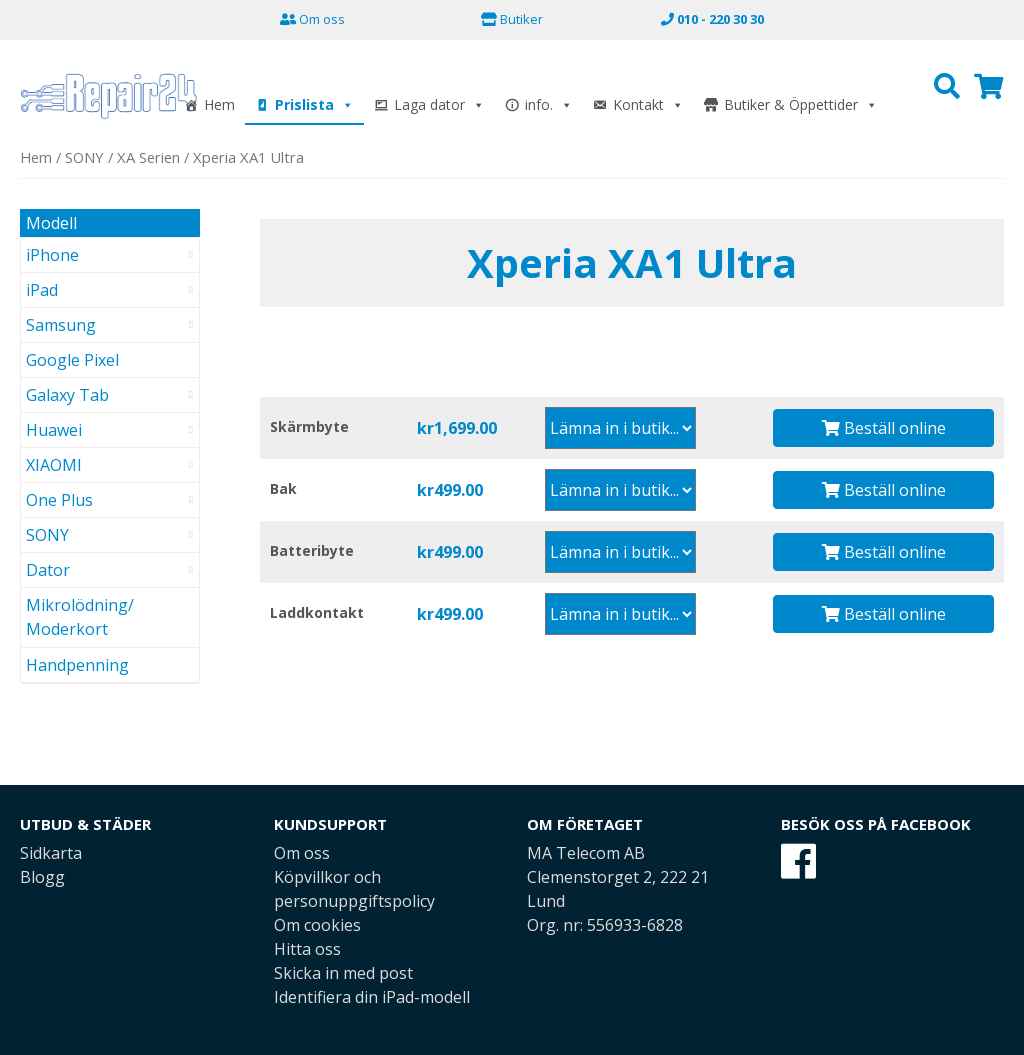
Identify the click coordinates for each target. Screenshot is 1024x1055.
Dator (48, 570)
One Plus (59, 500)
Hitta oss (307, 949)
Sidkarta (51, 853)
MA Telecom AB (586, 853)
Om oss (312, 19)
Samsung (61, 325)
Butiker (512, 19)
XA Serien (148, 157)
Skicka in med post (343, 973)
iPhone (52, 255)
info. (549, 104)
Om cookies (317, 925)
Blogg (42, 877)
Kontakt (648, 104)
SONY (84, 157)
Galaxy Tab (67, 395)
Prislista (314, 104)
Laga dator (439, 104)
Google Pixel (72, 360)
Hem (219, 104)
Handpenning (77, 665)
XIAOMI (54, 465)
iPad (42, 290)
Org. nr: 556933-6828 (605, 925)
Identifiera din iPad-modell (372, 997)
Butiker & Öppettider (801, 104)
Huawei (54, 430)
